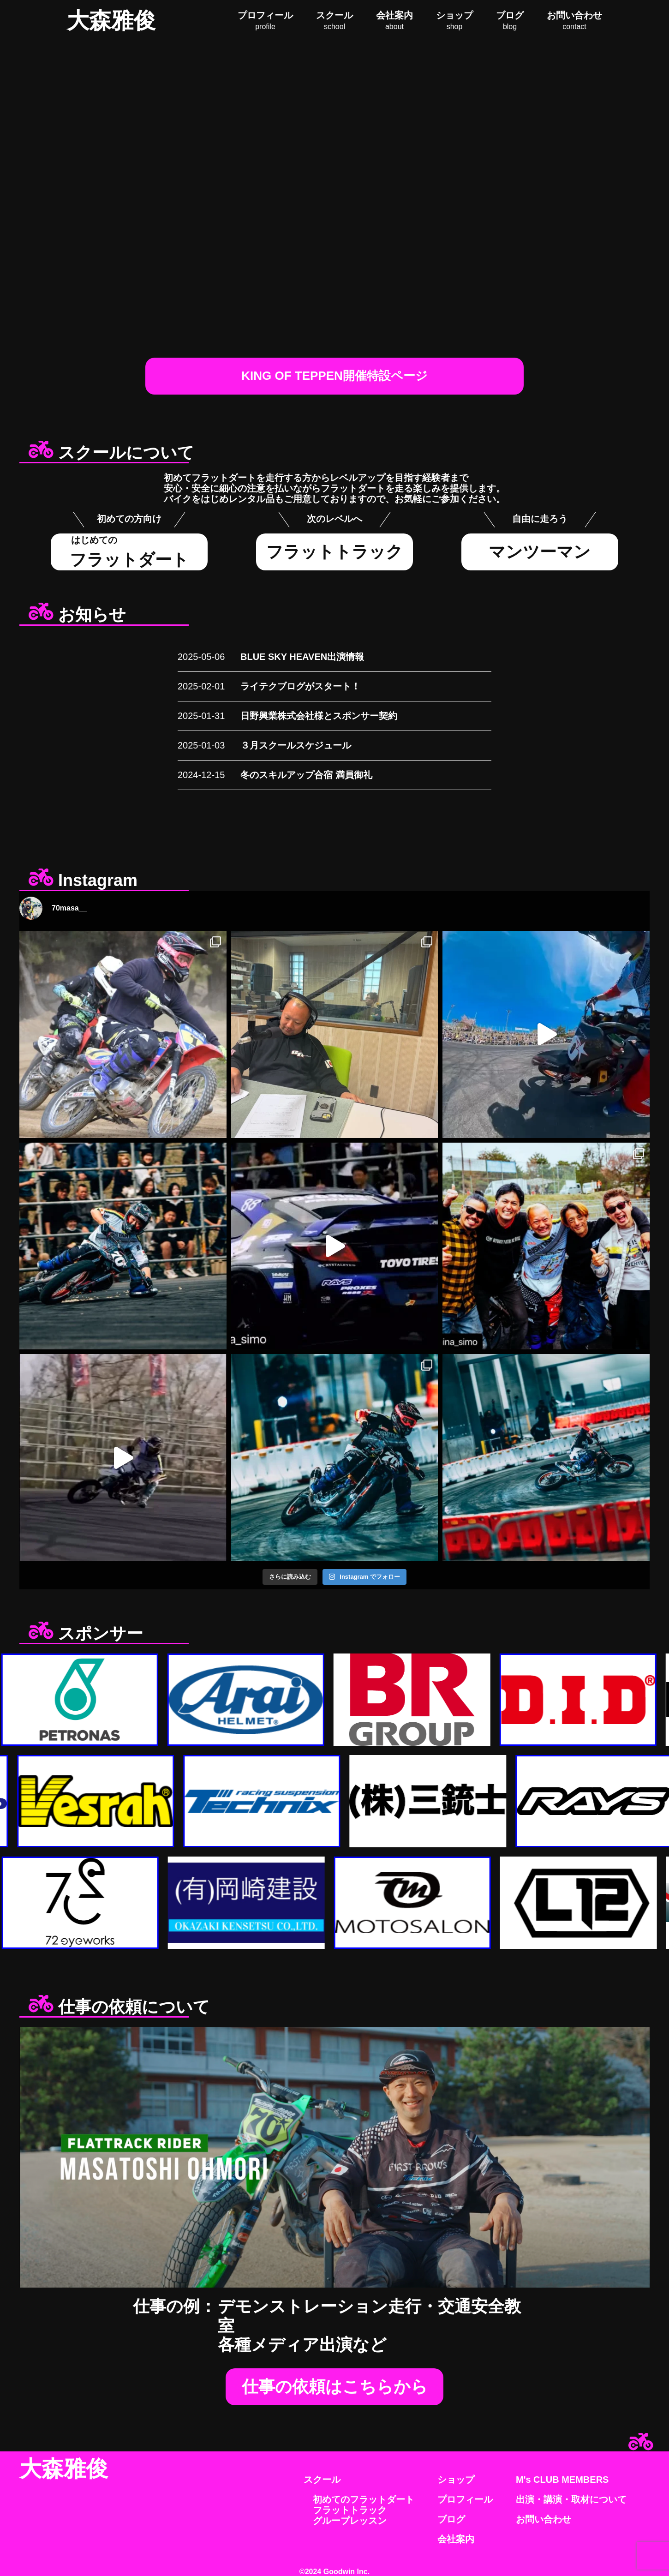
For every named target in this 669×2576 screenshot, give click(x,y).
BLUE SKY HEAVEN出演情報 (302, 657)
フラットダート (129, 552)
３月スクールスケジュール (295, 745)
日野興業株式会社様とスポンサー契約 (318, 716)
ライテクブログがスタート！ (300, 686)
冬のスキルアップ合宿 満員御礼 (306, 775)
